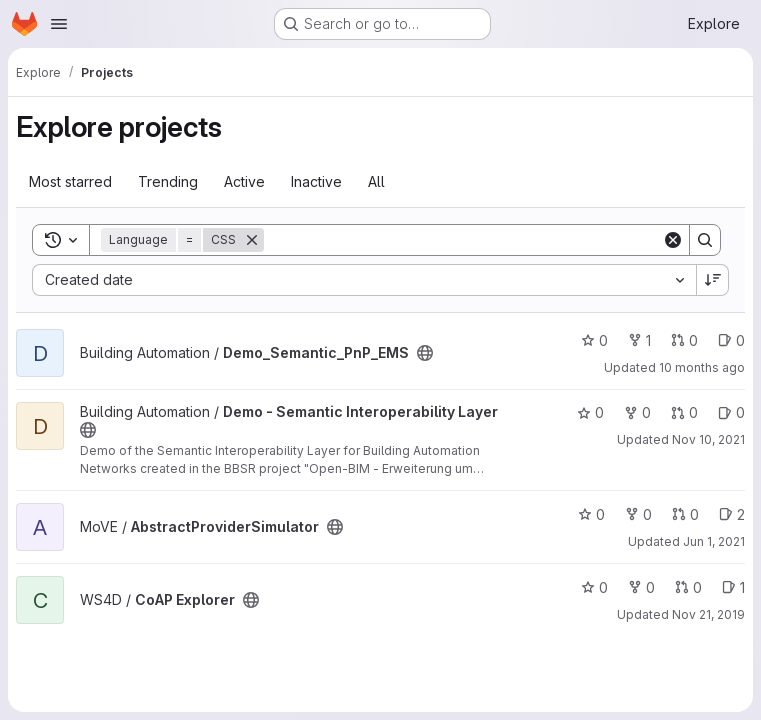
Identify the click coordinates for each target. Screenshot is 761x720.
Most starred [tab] (70, 181)
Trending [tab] (168, 181)
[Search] (463, 240)
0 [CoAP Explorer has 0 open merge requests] (688, 587)
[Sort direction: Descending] (713, 280)
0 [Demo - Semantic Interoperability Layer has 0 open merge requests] (684, 412)
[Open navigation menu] (59, 24)
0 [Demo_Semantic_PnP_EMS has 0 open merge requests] (684, 340)
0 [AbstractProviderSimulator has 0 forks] (638, 514)
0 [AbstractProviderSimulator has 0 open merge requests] (685, 514)
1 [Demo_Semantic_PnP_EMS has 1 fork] (639, 340)
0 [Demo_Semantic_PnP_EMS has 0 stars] (594, 340)
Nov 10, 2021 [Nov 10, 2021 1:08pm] (708, 439)
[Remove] (252, 240)
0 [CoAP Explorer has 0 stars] (594, 587)
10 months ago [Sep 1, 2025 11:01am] (702, 367)
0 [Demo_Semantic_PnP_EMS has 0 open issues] (731, 340)
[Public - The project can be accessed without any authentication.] (425, 353)
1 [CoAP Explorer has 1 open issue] (733, 587)
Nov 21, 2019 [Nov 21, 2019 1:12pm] (708, 614)
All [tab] (376, 181)
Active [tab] (244, 181)
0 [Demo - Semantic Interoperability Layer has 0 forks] (637, 412)
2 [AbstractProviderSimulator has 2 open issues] (732, 514)
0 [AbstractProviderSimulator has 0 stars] (591, 514)
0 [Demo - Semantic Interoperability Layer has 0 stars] (590, 412)
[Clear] (673, 240)
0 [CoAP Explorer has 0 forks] (641, 587)
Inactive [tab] (316, 181)
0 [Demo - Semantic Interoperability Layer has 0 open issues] (731, 412)
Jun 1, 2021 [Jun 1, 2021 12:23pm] (714, 541)
